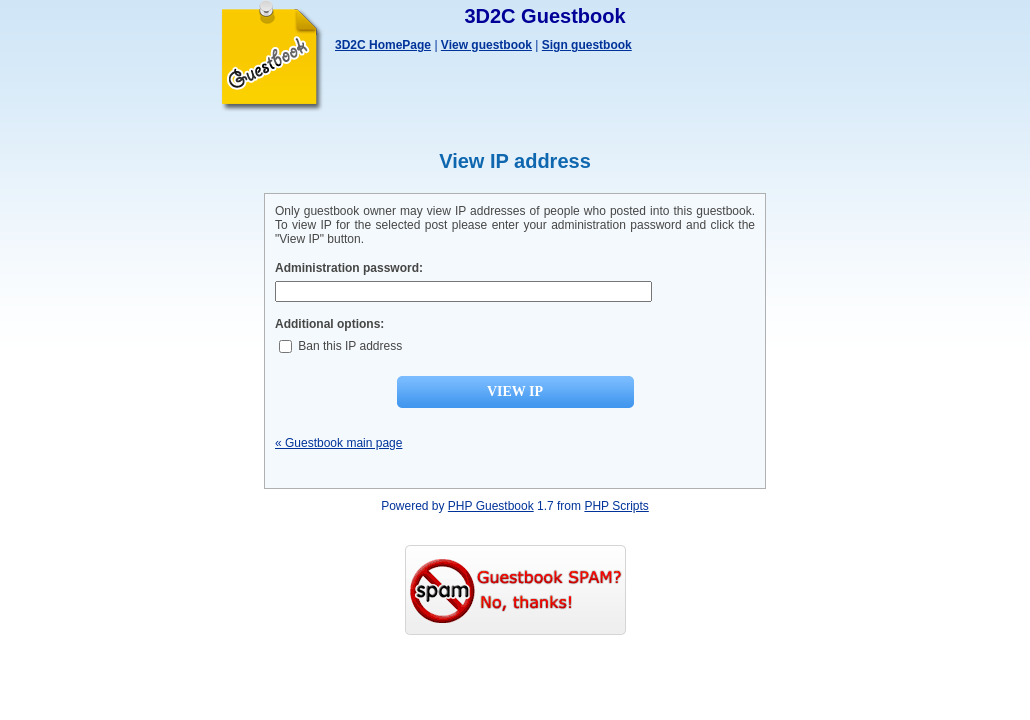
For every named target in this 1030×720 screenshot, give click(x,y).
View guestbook (486, 45)
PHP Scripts (616, 506)
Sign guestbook (587, 45)
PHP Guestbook (491, 506)
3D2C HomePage (383, 45)
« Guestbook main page (338, 443)
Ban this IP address (340, 346)
